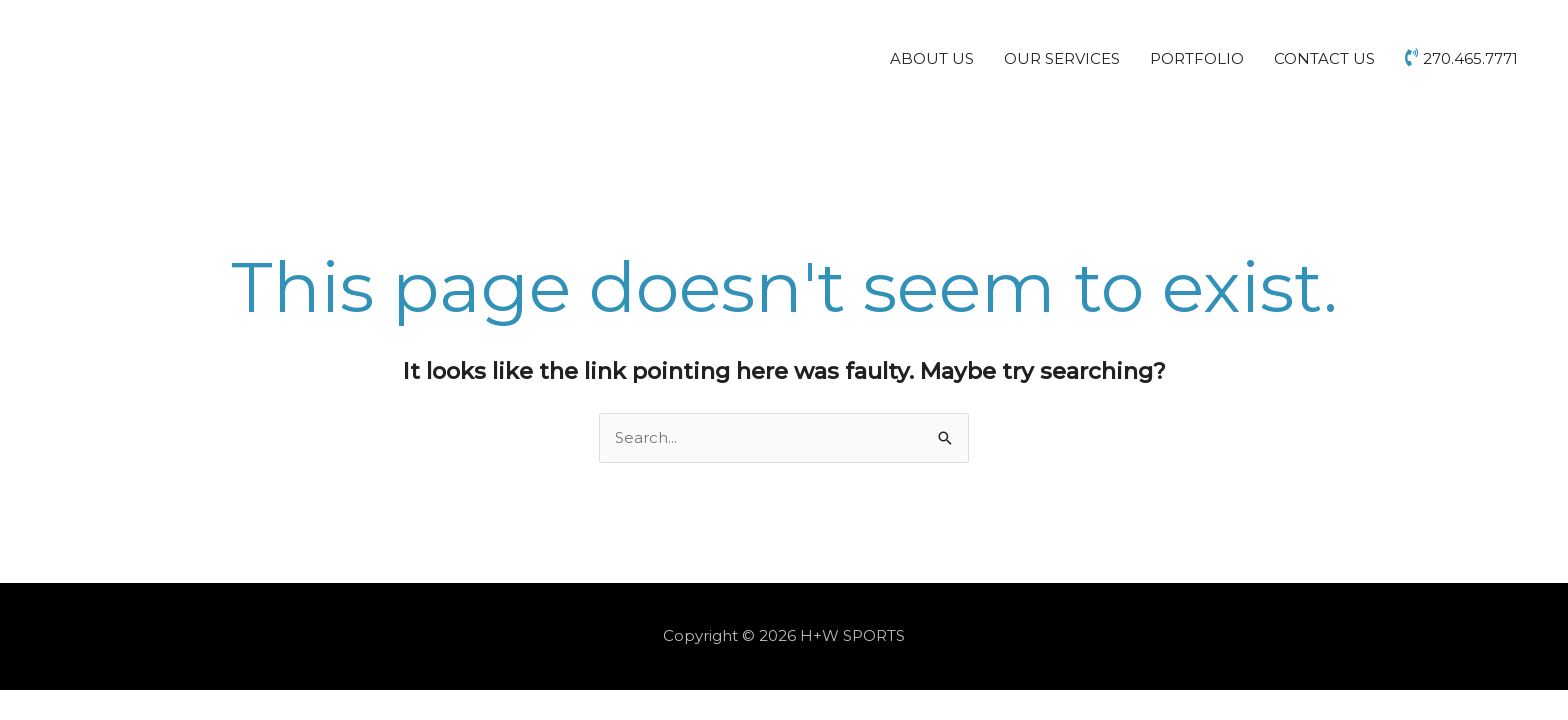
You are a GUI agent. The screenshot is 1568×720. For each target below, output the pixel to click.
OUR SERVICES (1062, 58)
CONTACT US (1324, 58)
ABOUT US (932, 58)
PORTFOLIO (1197, 58)
